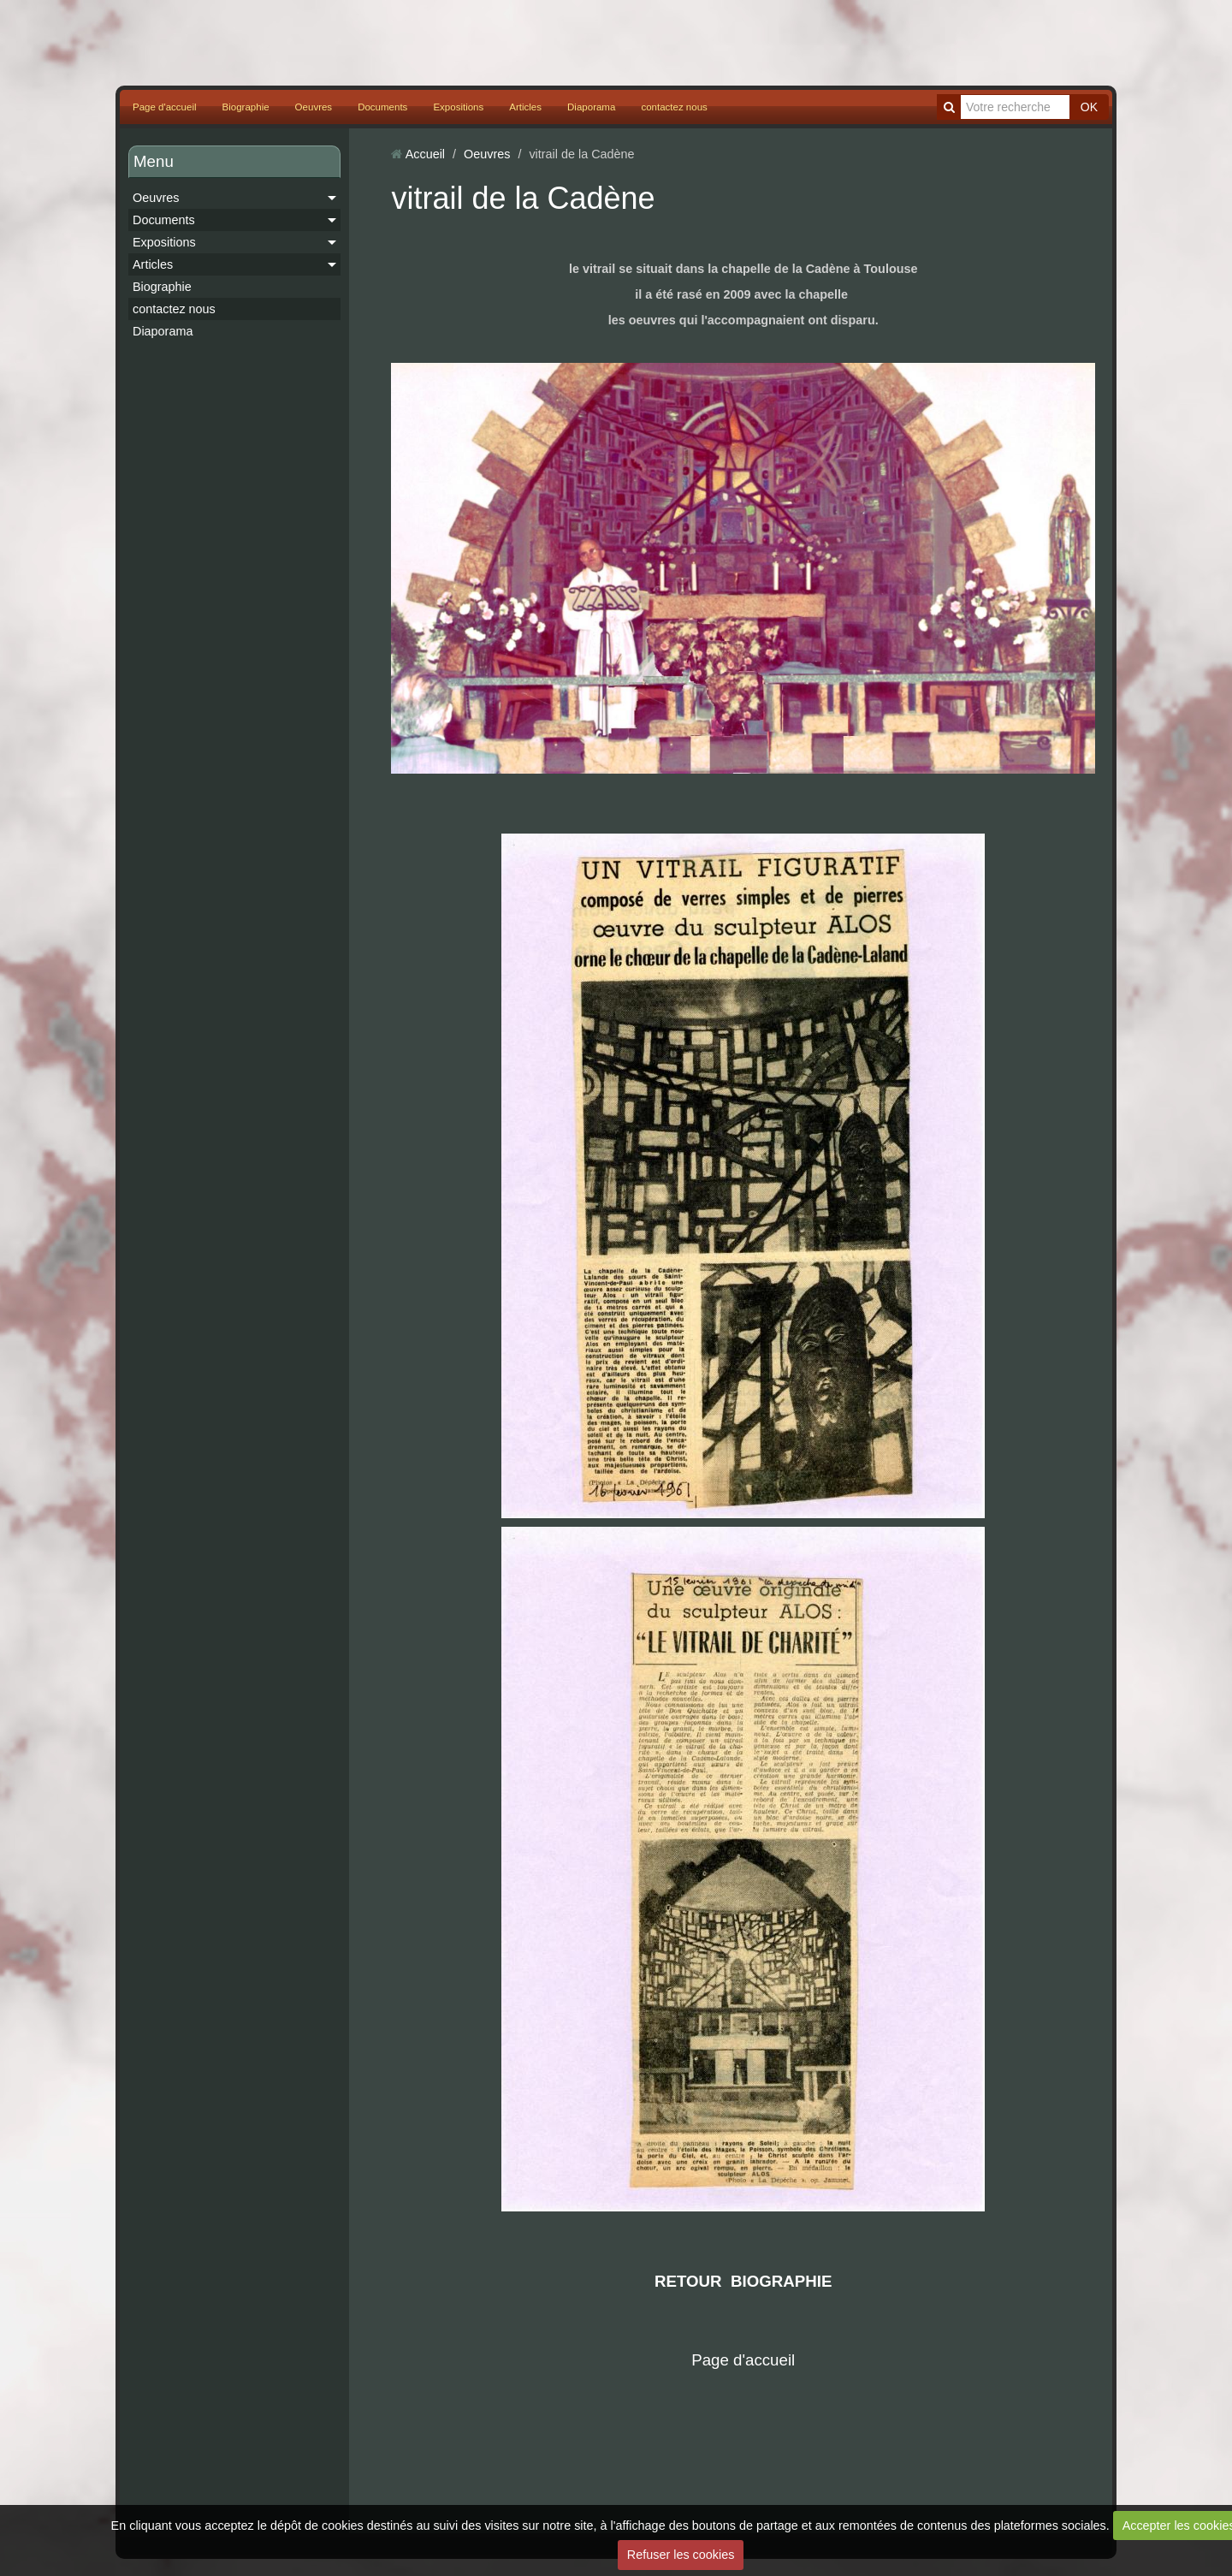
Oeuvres (314, 107)
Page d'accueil (165, 107)
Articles (525, 107)
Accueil (425, 154)
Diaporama (591, 107)
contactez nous (674, 107)
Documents (382, 107)
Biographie (246, 107)
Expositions (458, 107)
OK (1089, 107)
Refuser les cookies (681, 2554)
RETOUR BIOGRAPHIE (743, 2281)
